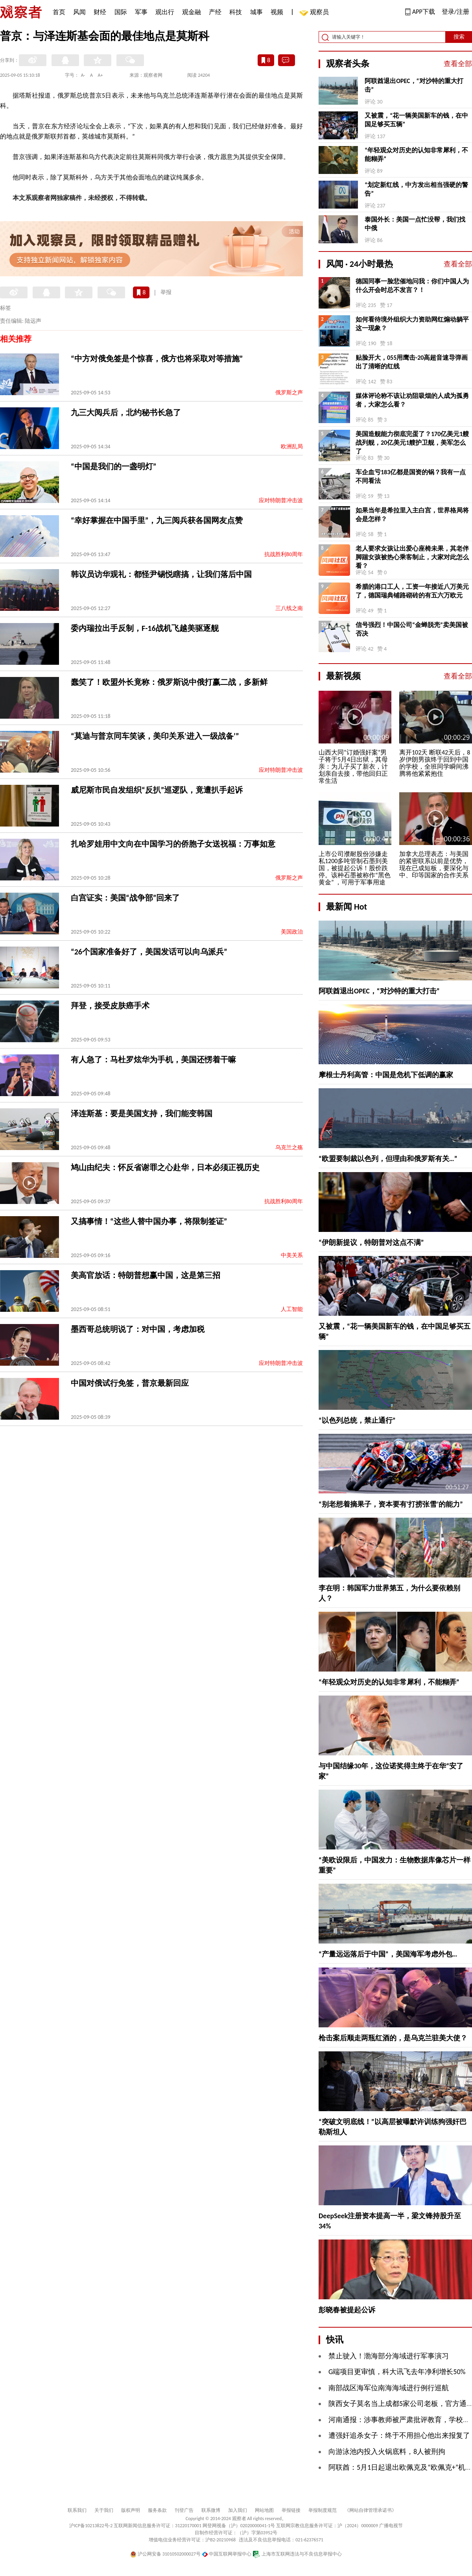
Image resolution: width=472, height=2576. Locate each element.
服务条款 (157, 2510)
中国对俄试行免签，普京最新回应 (130, 1383)
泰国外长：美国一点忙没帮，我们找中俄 (415, 224)
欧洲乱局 (292, 446)
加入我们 (237, 2510)
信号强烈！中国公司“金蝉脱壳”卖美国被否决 (412, 629)
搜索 (459, 36)
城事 (256, 12)
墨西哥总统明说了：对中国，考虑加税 (138, 1329)
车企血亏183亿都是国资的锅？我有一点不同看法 (411, 476)
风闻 (79, 12)
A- (83, 75)
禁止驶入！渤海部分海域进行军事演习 (388, 2356)
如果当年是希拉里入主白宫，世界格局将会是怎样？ (412, 515)
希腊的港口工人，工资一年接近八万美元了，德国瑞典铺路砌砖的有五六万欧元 (412, 591)
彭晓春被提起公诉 (347, 2310)
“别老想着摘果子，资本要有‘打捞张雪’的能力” (391, 1504)
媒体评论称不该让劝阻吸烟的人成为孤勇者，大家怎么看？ (412, 400)
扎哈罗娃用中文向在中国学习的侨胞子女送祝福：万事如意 (173, 844)
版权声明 (130, 2510)
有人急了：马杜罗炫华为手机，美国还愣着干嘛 (153, 1059)
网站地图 (264, 2510)
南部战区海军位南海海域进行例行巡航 (388, 2388)
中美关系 (292, 1255)
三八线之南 (289, 608)
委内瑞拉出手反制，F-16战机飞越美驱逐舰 (145, 628)
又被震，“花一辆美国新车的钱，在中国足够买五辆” (416, 120)
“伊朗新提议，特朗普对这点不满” (371, 1242)
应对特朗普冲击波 (281, 500)
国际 (120, 12)
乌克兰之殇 (289, 1147)
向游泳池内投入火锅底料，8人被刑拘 (386, 2451)
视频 (277, 12)
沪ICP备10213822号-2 (90, 2525)
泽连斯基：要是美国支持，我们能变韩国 (141, 1113)
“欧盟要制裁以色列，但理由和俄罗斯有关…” (388, 1158)
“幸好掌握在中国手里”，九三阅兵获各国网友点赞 (157, 520)
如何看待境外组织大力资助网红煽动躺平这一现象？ (412, 324)
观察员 (315, 12)
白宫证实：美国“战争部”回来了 (125, 897)
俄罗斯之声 (289, 392)
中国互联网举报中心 (227, 2554)
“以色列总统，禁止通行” (357, 1420)
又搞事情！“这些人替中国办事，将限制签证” (149, 1221)
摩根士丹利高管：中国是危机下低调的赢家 (386, 1075)
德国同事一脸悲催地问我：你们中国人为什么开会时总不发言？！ (412, 285)
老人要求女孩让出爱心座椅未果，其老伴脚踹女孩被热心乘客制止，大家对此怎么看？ (412, 557)
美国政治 (292, 931)
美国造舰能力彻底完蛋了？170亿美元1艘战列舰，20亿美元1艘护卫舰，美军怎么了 (412, 442)
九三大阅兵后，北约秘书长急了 (126, 412)
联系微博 (210, 2510)
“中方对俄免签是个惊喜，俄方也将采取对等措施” (157, 358)
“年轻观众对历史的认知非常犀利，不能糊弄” (416, 154)
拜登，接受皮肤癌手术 (110, 1005)
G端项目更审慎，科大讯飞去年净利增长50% (396, 2371)
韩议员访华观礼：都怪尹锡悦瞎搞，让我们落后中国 (161, 574)
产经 (215, 12)
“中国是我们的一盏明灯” (113, 466)
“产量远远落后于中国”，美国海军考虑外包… (388, 1954)
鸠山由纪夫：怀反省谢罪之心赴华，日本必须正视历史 (165, 1167)
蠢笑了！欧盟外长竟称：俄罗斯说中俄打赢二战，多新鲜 (169, 682)
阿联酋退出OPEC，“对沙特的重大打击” (414, 85)
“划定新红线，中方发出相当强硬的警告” (416, 189)
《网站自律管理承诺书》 (370, 2510)
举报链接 (291, 2510)
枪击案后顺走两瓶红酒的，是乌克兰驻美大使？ (393, 2038)
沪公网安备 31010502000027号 (165, 2554)
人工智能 (292, 1309)
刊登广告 (184, 2510)
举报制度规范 (322, 2510)
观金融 (191, 12)
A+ (100, 75)
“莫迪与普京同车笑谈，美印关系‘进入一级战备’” (155, 736)
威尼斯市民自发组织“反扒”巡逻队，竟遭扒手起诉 (157, 790)
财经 (100, 12)
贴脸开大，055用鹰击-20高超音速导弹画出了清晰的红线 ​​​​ (412, 362)
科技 (235, 12)
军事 (141, 12)
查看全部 (458, 63)
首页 (59, 12)
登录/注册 (455, 11)
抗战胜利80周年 (283, 554)
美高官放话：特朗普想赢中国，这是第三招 (145, 1275)
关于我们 (103, 2510)
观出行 (164, 12)
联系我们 (77, 2510)
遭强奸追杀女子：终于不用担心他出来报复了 (399, 2435)
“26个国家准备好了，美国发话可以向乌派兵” (149, 951)
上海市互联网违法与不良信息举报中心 (297, 2554)
